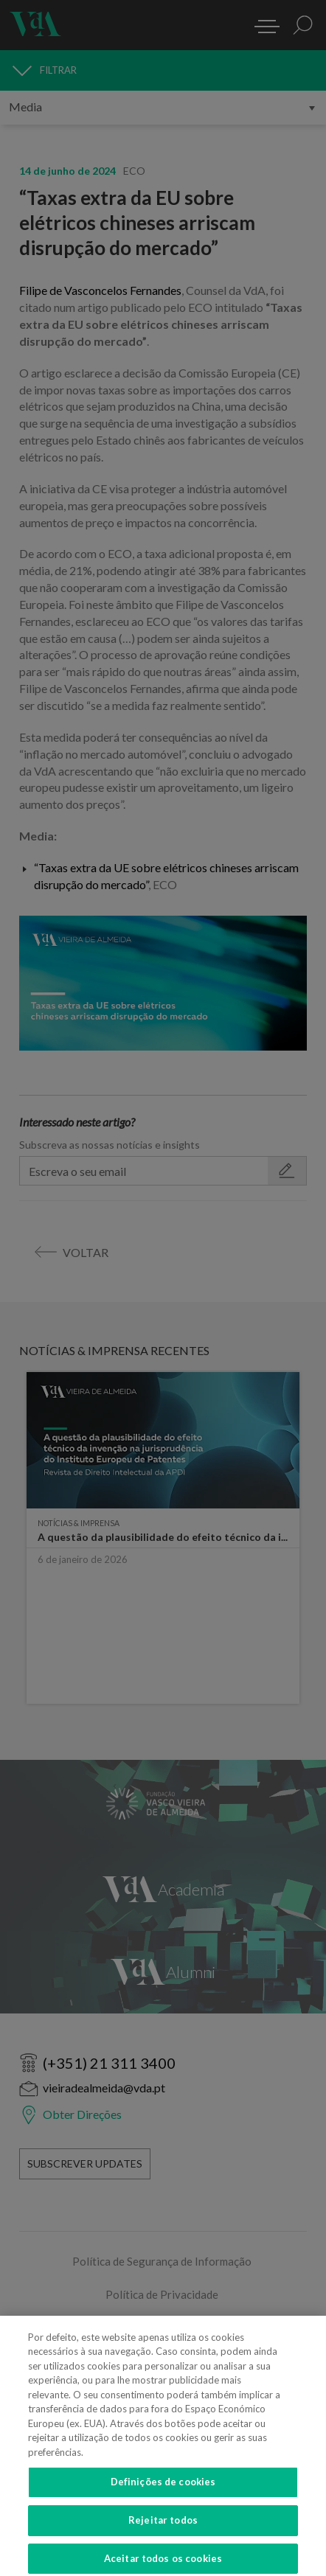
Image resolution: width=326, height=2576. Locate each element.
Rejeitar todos (163, 2526)
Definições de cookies (163, 2488)
